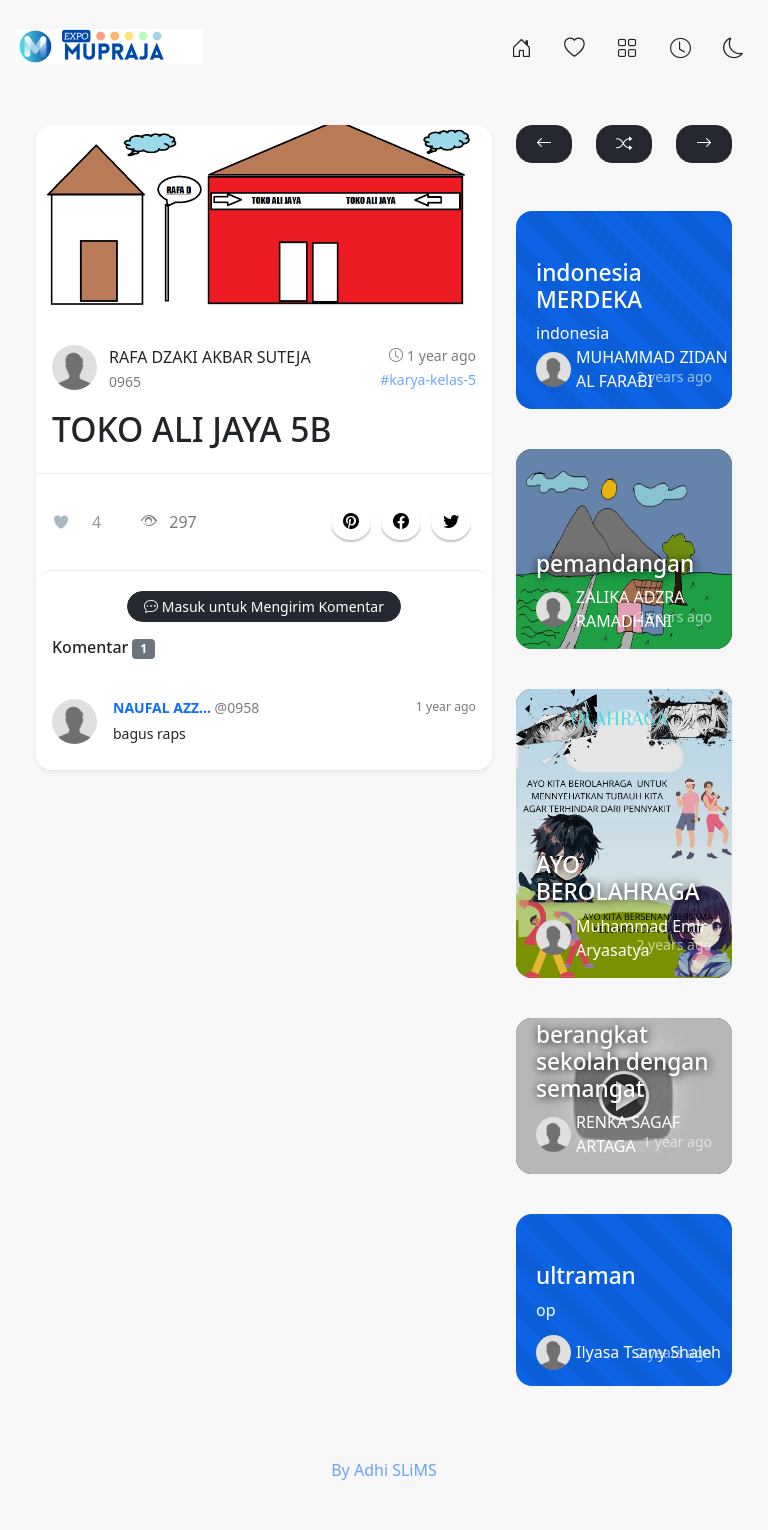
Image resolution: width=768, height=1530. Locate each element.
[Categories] (627, 46)
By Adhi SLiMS (384, 1470)
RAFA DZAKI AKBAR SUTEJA (210, 357)
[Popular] (574, 46)
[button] (401, 522)
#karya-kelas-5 (428, 379)
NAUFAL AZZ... (162, 707)
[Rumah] (521, 46)
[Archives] (680, 46)
